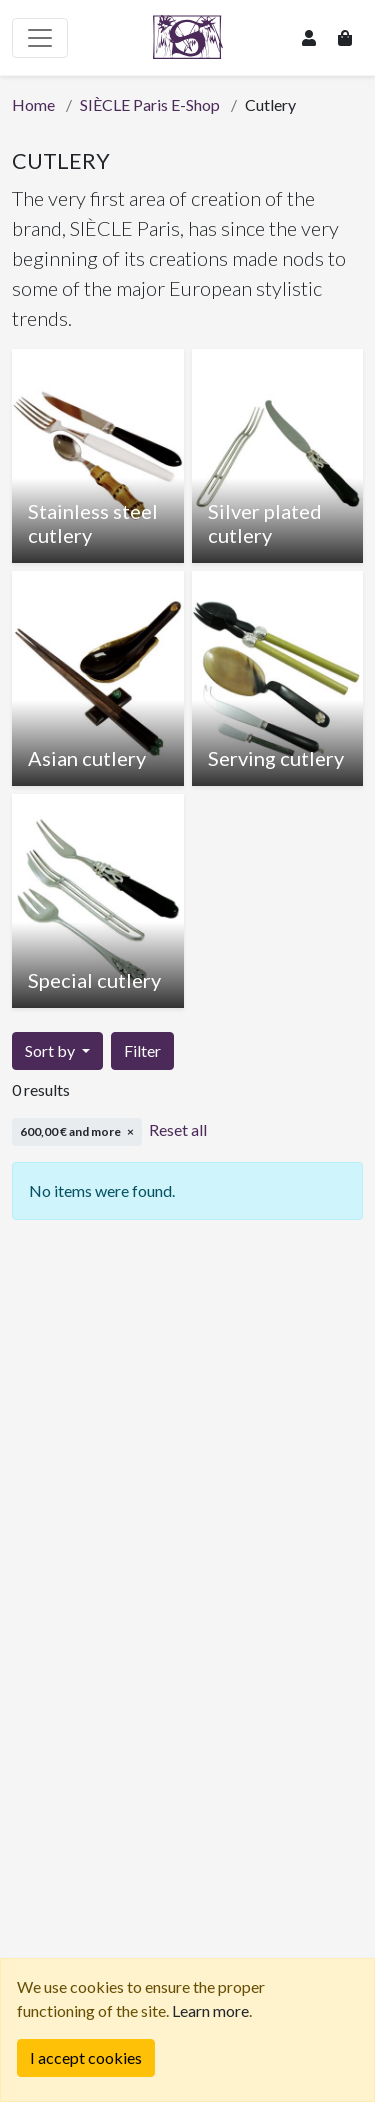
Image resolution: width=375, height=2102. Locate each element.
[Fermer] (86, 2058)
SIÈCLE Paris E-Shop (150, 104)
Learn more (210, 2010)
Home (33, 104)
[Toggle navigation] (40, 38)
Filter (142, 1050)
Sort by (51, 1050)
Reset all (178, 1129)
